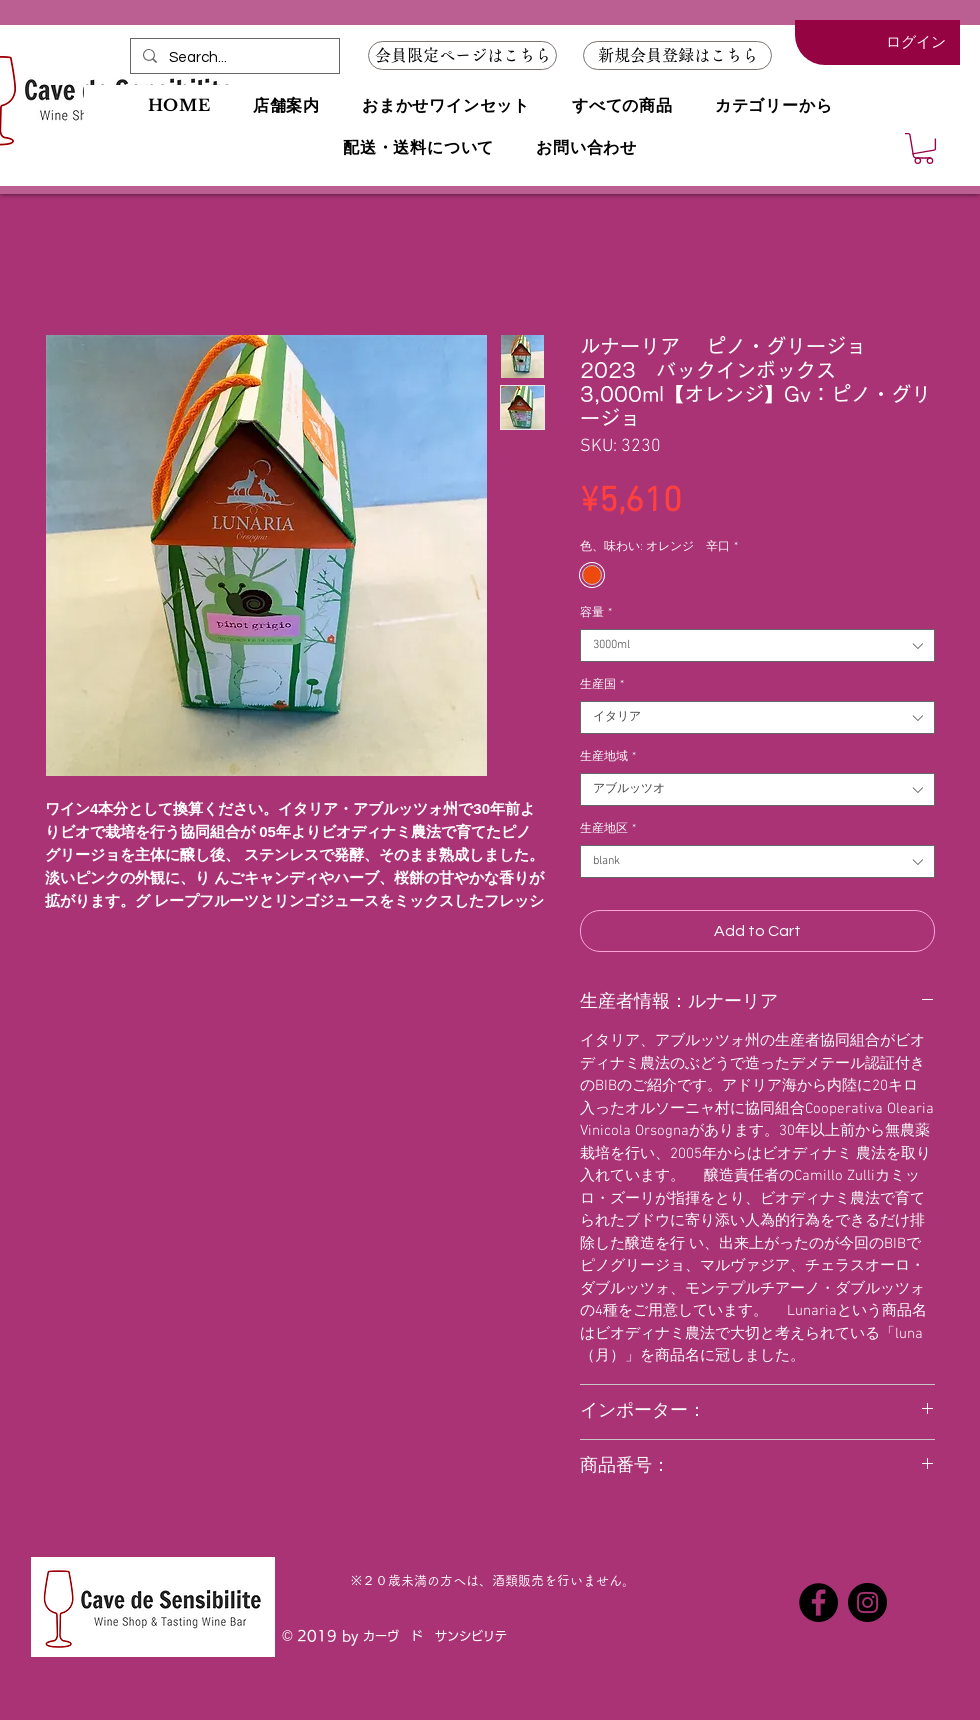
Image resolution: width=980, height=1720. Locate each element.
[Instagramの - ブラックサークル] (867, 1602)
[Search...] (233, 57)
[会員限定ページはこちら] (462, 55)
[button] (677, 55)
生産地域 (608, 757)
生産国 (602, 685)
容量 (596, 613)
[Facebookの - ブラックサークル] (818, 1602)
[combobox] (757, 645)
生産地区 (608, 829)
